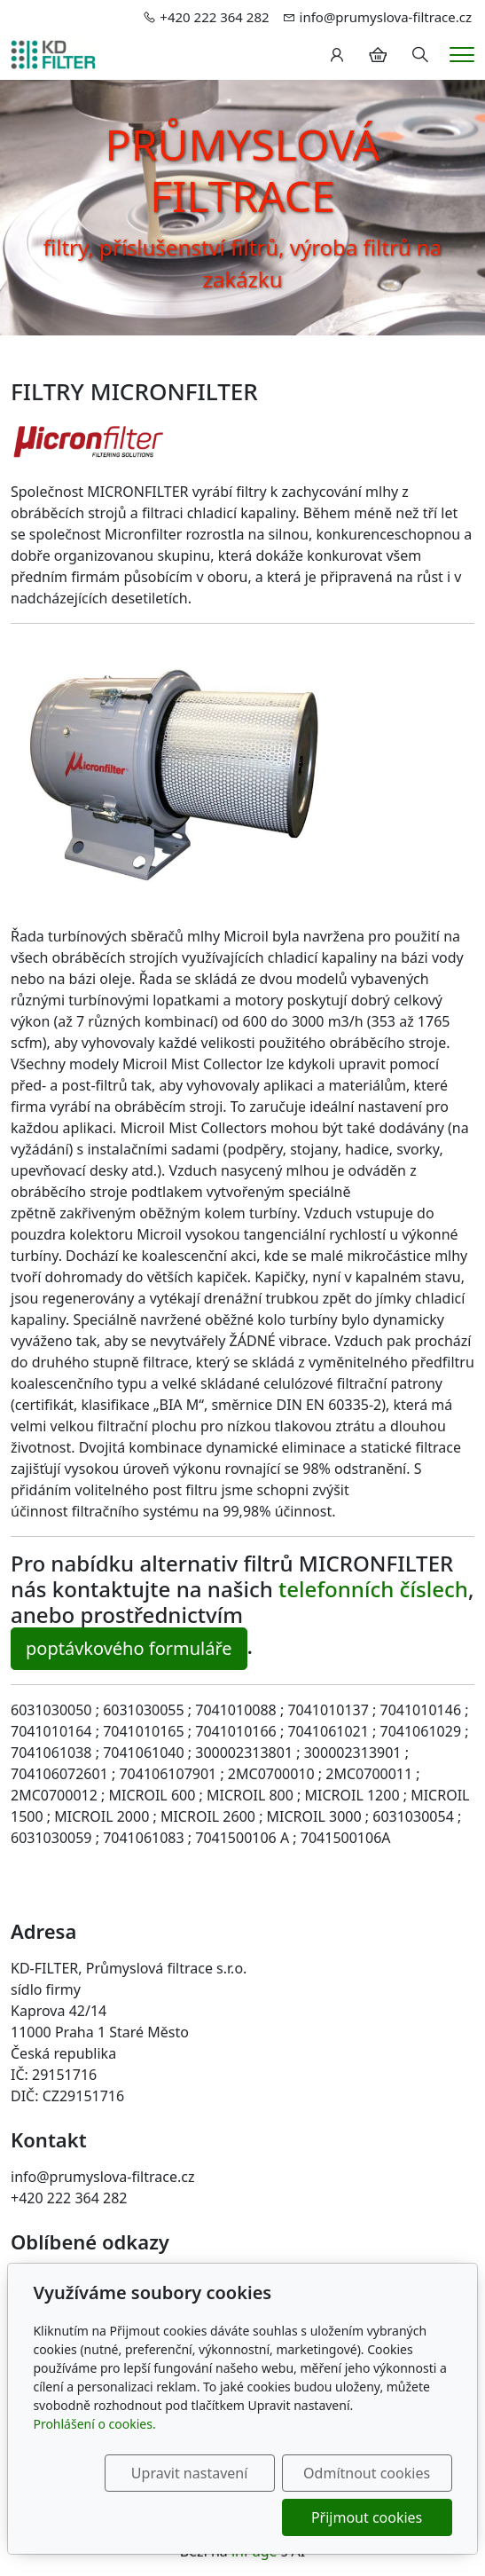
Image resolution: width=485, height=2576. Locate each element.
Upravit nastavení (189, 2473)
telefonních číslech (373, 1588)
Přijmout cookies (366, 2517)
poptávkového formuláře (129, 1648)
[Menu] (462, 54)
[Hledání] (420, 55)
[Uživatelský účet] (337, 55)
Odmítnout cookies (366, 2473)
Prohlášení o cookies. (94, 2423)
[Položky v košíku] (377, 55)
